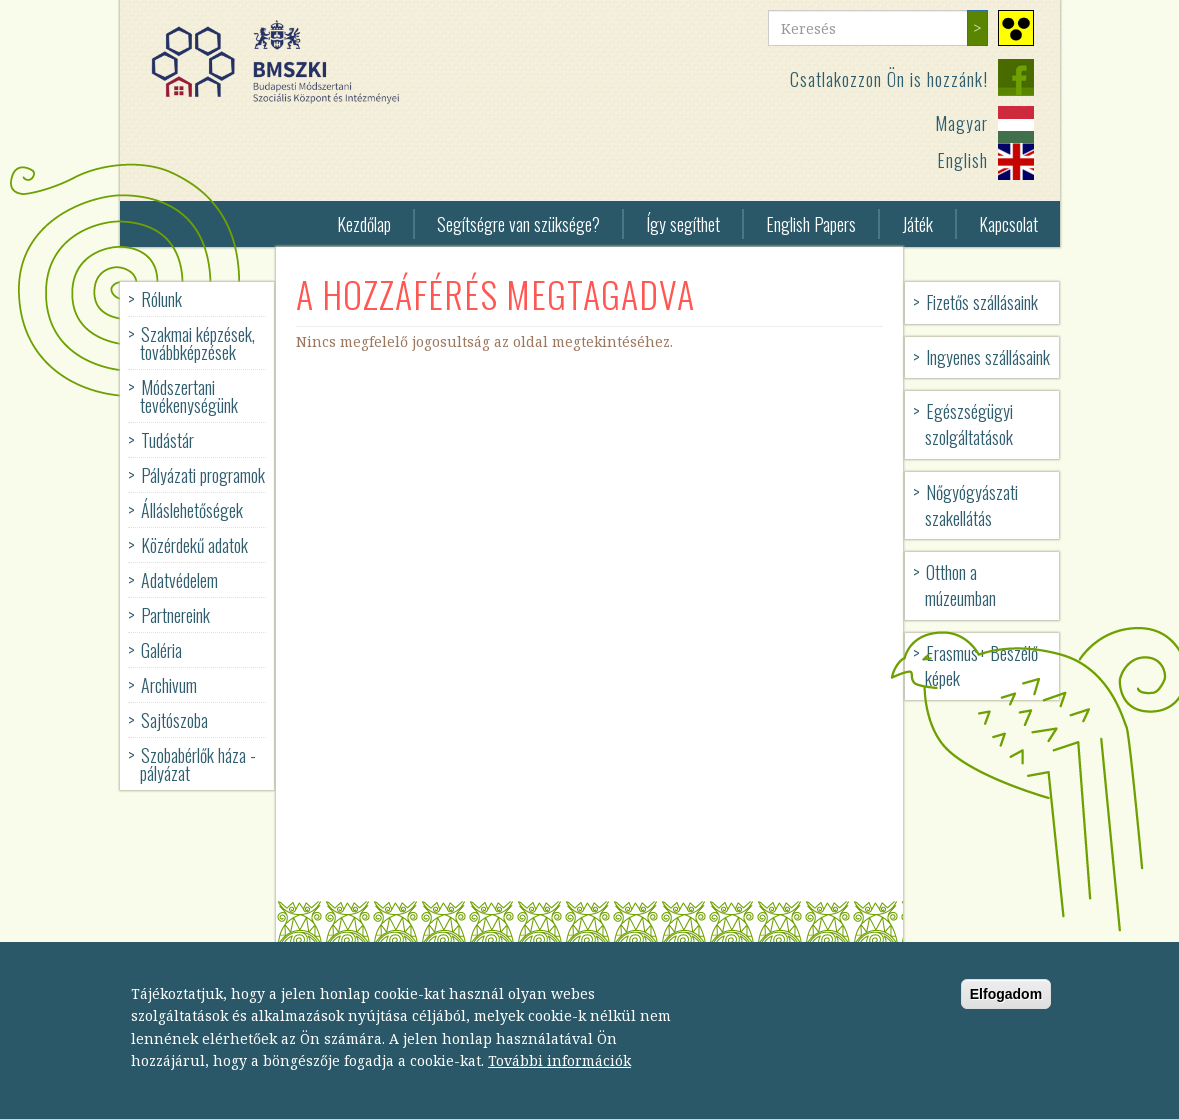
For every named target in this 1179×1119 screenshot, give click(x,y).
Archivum (169, 685)
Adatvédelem (179, 580)
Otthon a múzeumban (960, 585)
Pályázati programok (203, 475)
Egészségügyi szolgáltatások (969, 424)
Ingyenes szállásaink (988, 357)
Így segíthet (683, 224)
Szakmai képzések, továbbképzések (197, 343)
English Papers (811, 224)
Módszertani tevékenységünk (189, 396)
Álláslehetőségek (192, 510)
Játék (917, 224)
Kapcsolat (1008, 224)
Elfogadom (1006, 1010)
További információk (559, 1077)
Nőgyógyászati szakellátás (971, 505)
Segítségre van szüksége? (518, 224)
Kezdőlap (364, 224)
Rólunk (161, 299)
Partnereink (175, 615)
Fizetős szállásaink (982, 302)
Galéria (161, 650)
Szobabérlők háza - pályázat (198, 764)
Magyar (961, 123)
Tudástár (167, 440)
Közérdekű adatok (194, 545)
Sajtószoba (174, 720)
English (962, 160)
